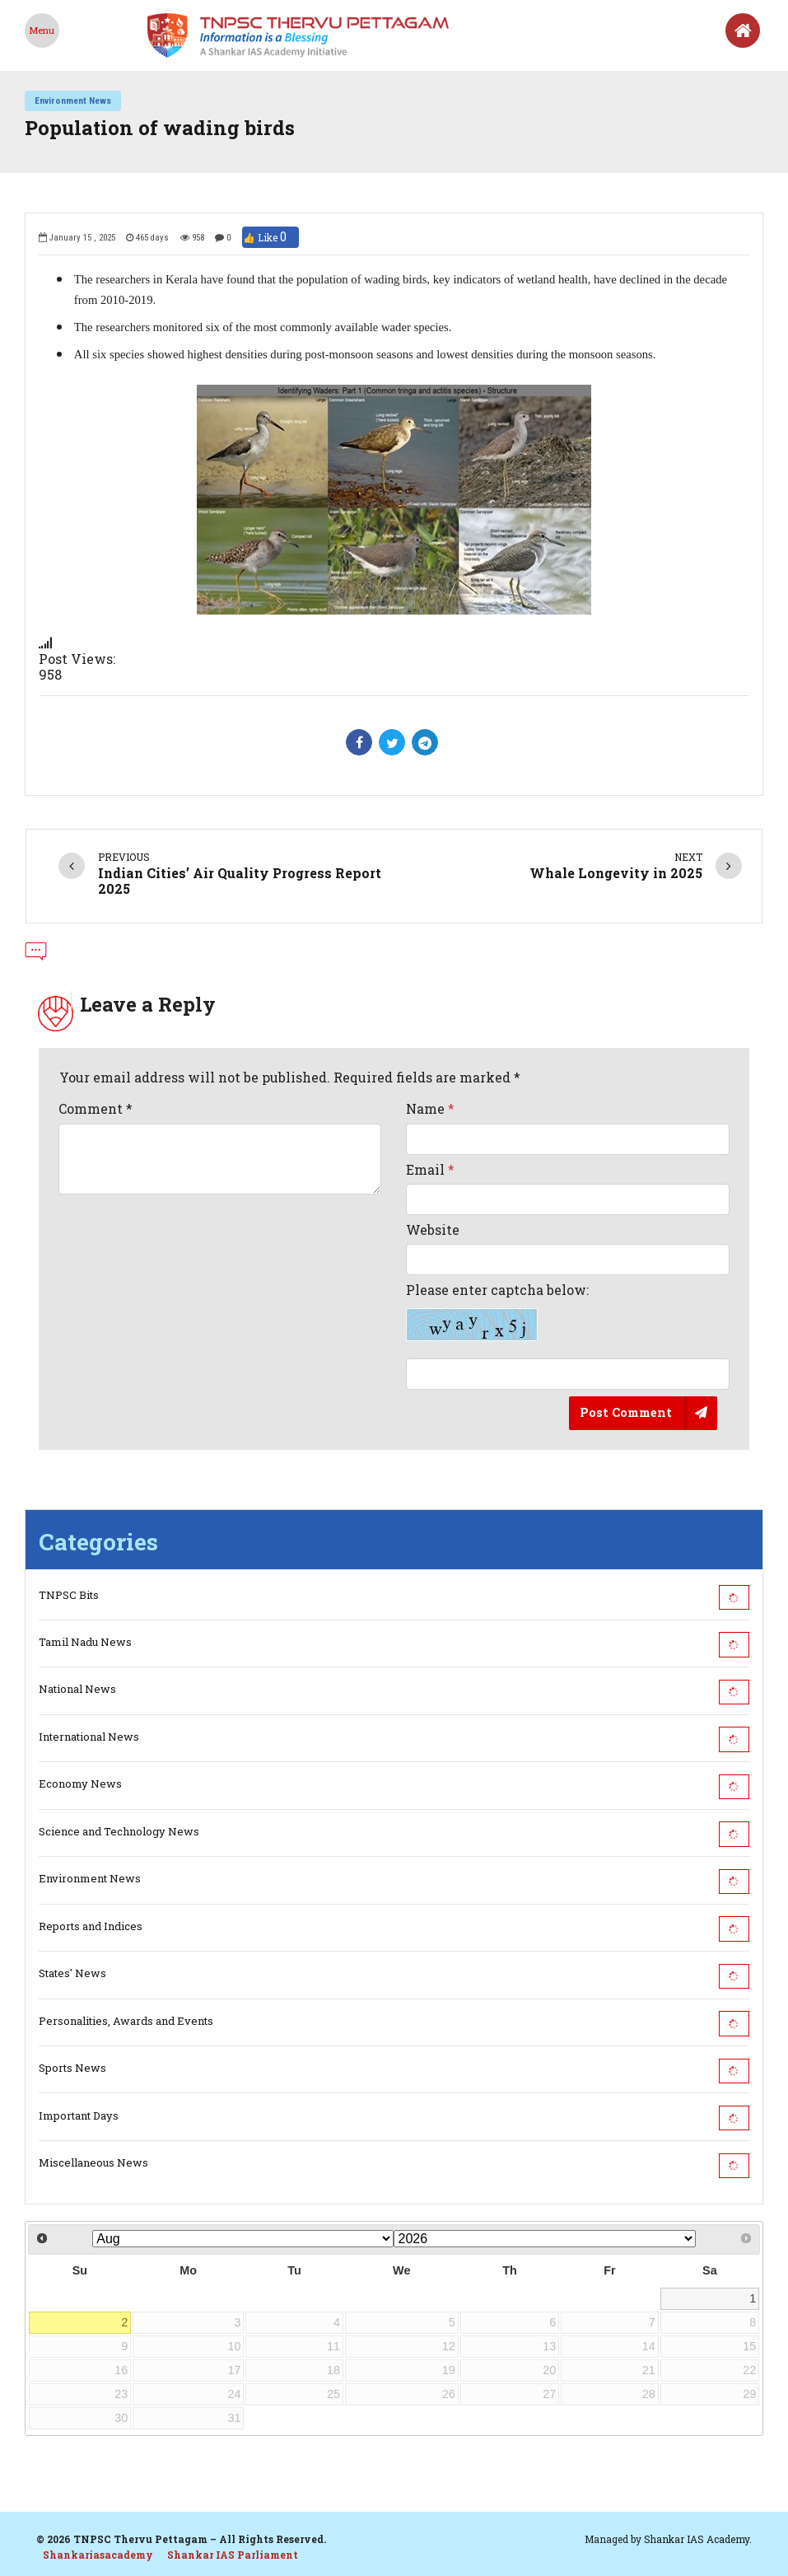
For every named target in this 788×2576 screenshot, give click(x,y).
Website (432, 1229)
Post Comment (626, 1412)
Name (430, 1108)
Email (430, 1169)
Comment (95, 1108)
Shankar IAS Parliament (232, 2554)
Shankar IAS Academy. (698, 2539)
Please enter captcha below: (497, 1311)
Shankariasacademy (98, 2554)
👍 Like (270, 237)
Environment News (73, 100)
